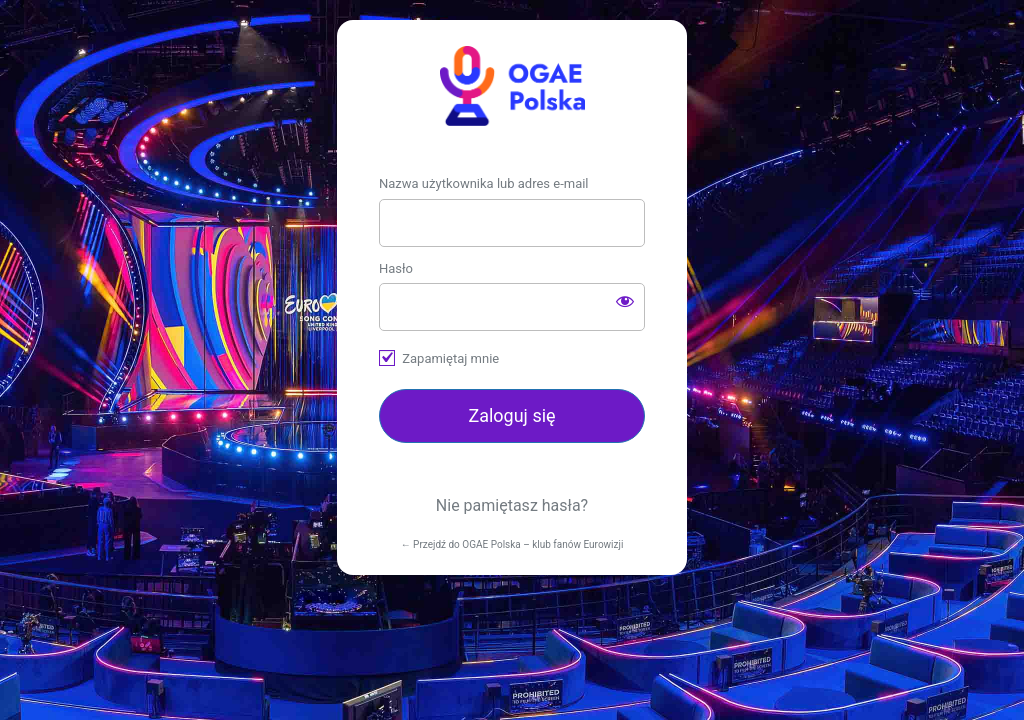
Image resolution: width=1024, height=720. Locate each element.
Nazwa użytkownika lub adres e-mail (484, 183)
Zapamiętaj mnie (450, 358)
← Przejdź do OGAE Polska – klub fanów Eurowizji (512, 544)
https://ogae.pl (512, 86)
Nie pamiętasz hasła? (512, 505)
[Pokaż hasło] (625, 301)
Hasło (396, 268)
